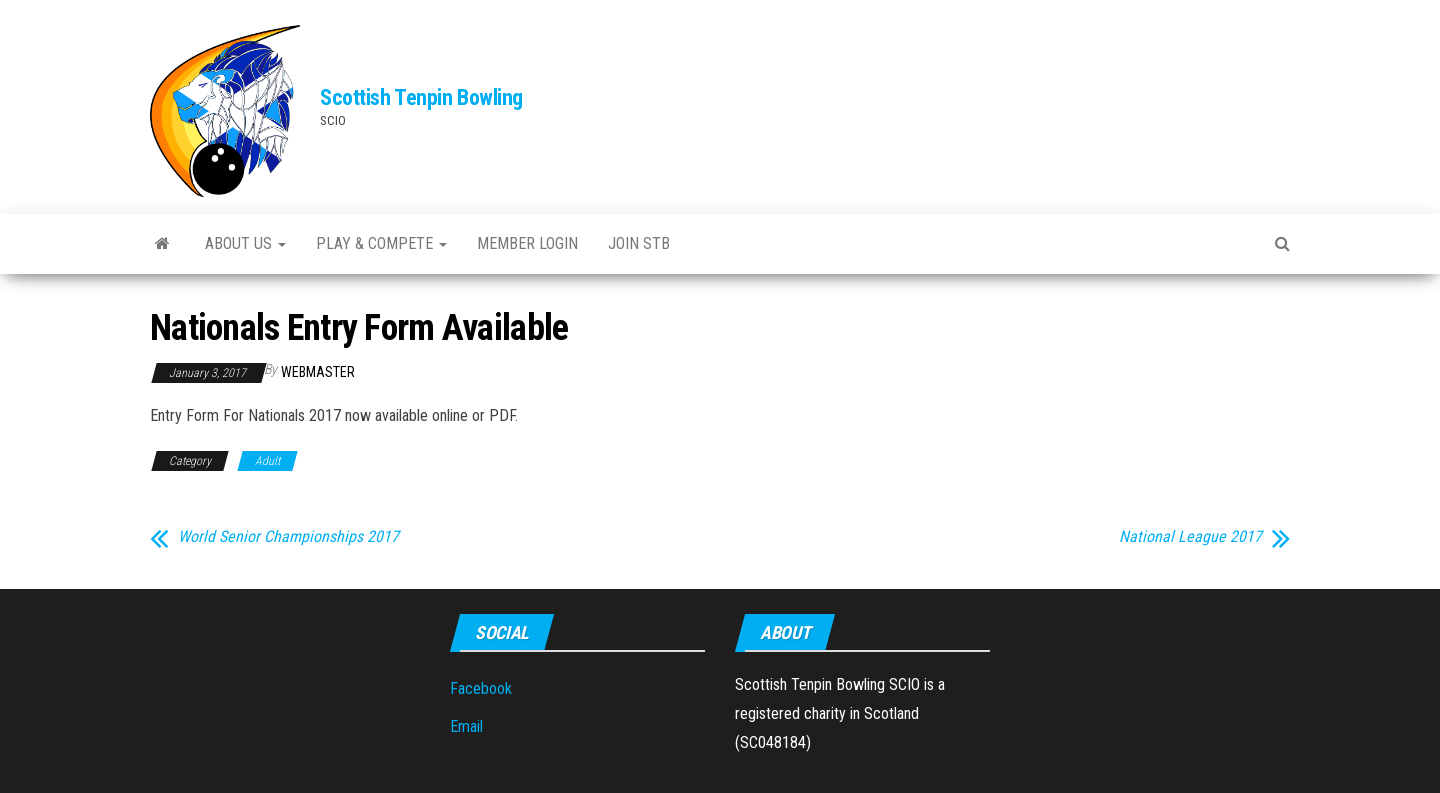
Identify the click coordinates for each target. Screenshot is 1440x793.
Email (466, 726)
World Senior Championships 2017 (288, 537)
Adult (267, 461)
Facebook (481, 688)
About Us (245, 243)
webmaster (318, 372)
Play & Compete (381, 243)
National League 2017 (1190, 537)
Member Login (527, 243)
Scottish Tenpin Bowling (421, 97)
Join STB (639, 243)
